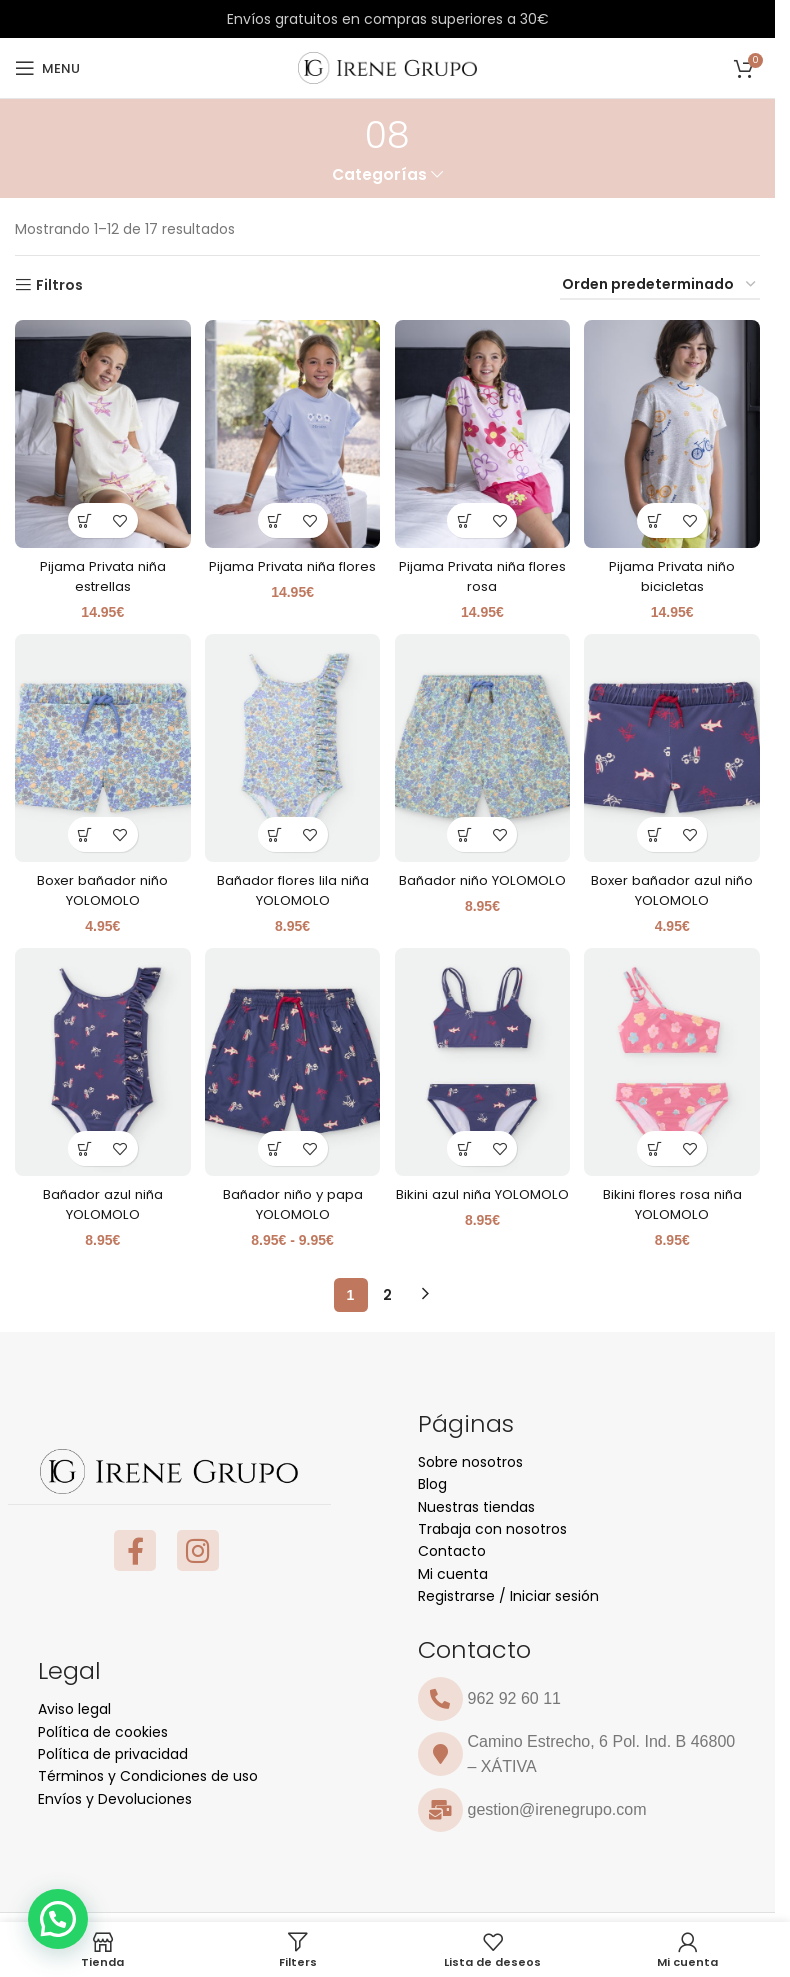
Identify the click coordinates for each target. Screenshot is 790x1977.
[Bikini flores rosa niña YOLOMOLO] (674, 1059)
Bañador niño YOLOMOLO (483, 885)
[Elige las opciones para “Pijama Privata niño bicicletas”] (656, 514)
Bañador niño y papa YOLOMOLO (292, 1199)
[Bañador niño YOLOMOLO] (483, 745)
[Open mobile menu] (47, 68)
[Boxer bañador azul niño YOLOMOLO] (674, 745)
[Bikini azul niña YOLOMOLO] (483, 1059)
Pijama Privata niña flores (291, 571)
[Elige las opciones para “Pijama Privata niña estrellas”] (83, 514)
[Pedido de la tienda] (660, 285)
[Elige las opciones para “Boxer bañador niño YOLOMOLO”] (83, 829)
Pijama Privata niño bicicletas (674, 571)
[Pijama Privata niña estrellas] (100, 431)
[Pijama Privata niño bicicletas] (674, 431)
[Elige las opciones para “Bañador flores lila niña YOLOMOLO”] (274, 829)
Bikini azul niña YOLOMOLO (483, 1199)
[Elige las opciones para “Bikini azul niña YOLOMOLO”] (465, 1143)
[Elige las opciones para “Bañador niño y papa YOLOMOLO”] (274, 1143)
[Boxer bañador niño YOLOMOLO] (100, 745)
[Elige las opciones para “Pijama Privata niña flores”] (274, 514)
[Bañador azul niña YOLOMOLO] (100, 1059)
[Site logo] (387, 67)
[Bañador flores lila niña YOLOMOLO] (291, 745)
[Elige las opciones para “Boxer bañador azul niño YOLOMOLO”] (656, 829)
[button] (58, 1919)
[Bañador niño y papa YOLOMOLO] (291, 1059)
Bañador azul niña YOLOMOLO (101, 1199)
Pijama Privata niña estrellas (100, 571)
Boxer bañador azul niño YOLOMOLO (674, 885)
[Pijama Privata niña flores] (291, 431)
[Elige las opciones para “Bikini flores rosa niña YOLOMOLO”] (656, 1143)
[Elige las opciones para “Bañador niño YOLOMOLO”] (465, 829)
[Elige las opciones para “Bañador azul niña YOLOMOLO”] (83, 1143)
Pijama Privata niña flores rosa (483, 571)
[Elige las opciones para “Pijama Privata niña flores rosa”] (465, 514)
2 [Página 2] (387, 1289)
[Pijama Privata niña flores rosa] (483, 431)
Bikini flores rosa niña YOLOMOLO (674, 1199)
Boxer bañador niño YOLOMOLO (100, 885)
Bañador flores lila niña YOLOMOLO (291, 885)
